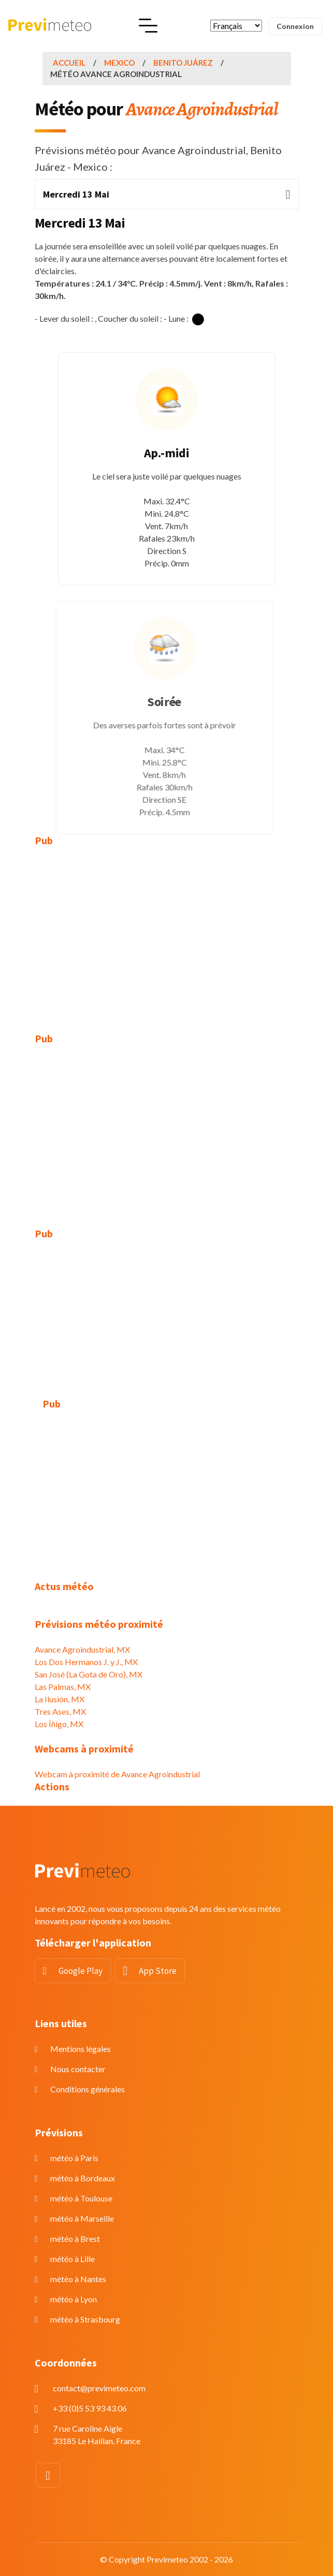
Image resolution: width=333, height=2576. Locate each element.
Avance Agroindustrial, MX (82, 1649)
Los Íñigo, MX (59, 1724)
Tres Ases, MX (60, 1711)
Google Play (81, 1970)
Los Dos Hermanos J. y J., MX (86, 1662)
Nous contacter (78, 2069)
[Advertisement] (167, 932)
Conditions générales (87, 2089)
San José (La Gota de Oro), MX (88, 1674)
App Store (158, 1970)
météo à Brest (75, 2238)
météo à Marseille (82, 2218)
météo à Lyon (73, 2299)
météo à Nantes (78, 2279)
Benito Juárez (183, 62)
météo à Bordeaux (82, 2178)
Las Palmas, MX (63, 1686)
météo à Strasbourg (85, 2319)
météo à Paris (74, 2158)
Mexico (119, 62)
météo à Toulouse (81, 2198)
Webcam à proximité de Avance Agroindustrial (117, 1774)
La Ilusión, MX (59, 1699)
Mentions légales (80, 2049)
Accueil (69, 62)
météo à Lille (72, 2259)
